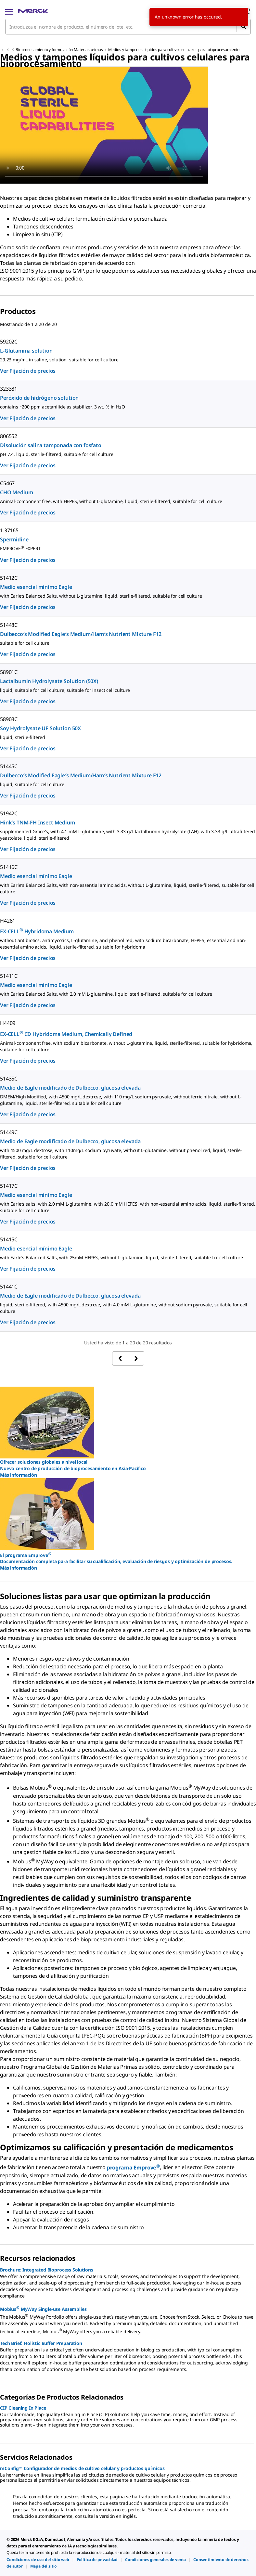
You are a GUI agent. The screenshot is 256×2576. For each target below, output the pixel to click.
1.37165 (9, 530)
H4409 (7, 1023)
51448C (9, 624)
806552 (8, 436)
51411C (9, 975)
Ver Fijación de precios (28, 370)
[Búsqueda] (243, 26)
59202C (9, 341)
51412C (9, 577)
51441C (9, 1286)
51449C (9, 1132)
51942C (9, 813)
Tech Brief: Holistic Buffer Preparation (41, 2343)
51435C (9, 1078)
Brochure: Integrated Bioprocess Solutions (46, 2270)
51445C (9, 766)
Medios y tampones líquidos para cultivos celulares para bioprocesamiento (173, 49)
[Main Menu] (9, 11)
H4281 (7, 920)
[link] (37, 2559)
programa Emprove (133, 2167)
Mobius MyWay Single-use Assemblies (43, 2308)
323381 (8, 388)
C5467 (7, 483)
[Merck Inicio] (33, 11)
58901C (9, 672)
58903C (9, 719)
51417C (9, 1185)
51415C (9, 1239)
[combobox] (128, 27)
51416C (9, 867)
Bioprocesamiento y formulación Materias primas (59, 49)
